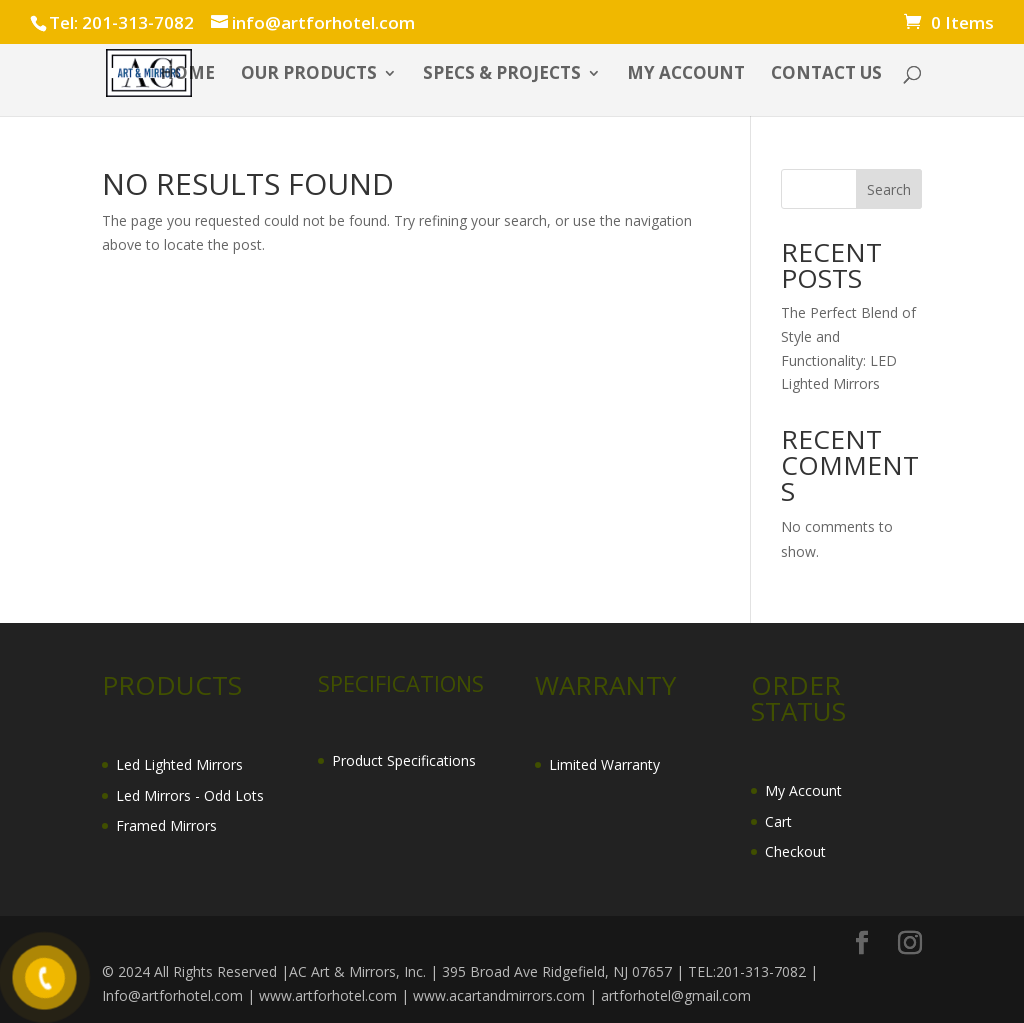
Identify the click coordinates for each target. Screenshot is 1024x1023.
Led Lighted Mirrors (179, 764)
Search (889, 189)
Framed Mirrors (166, 825)
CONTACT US (826, 75)
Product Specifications (404, 760)
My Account (803, 790)
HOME (187, 75)
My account (686, 75)
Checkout (795, 851)
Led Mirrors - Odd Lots (190, 795)
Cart (778, 821)
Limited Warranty (604, 764)
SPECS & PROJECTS (502, 75)
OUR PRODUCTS (309, 75)
